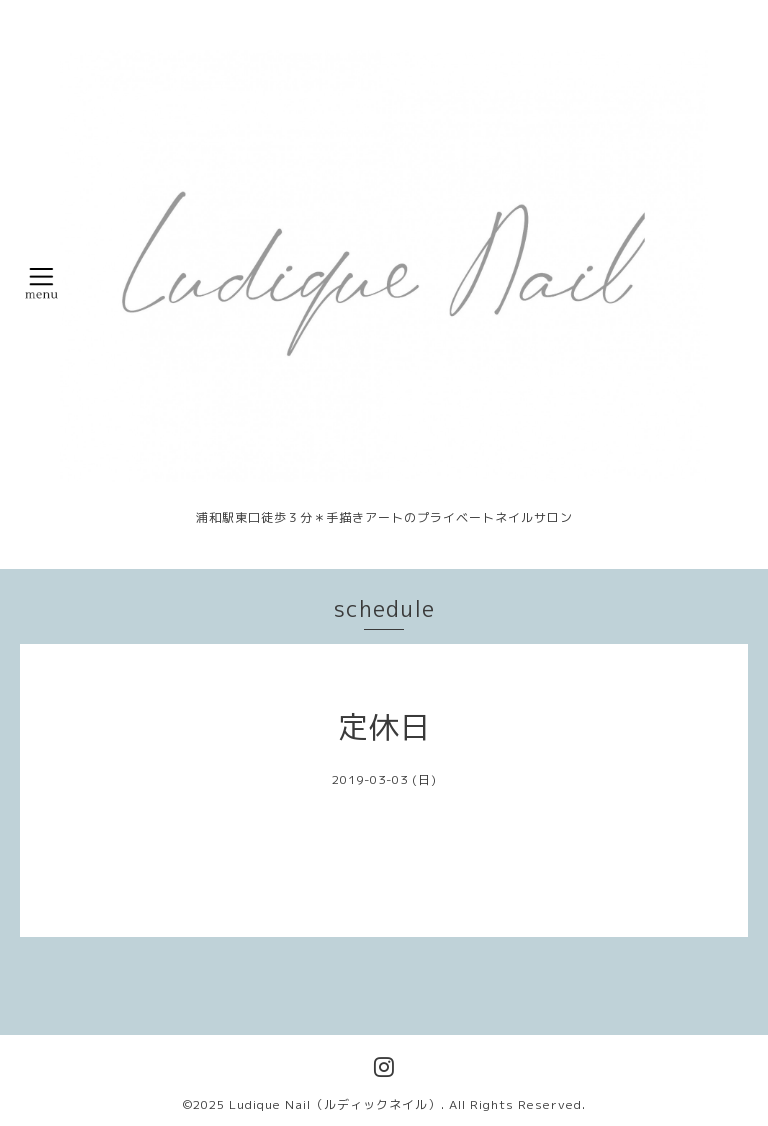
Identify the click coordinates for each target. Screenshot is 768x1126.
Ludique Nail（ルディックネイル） (335, 1104)
